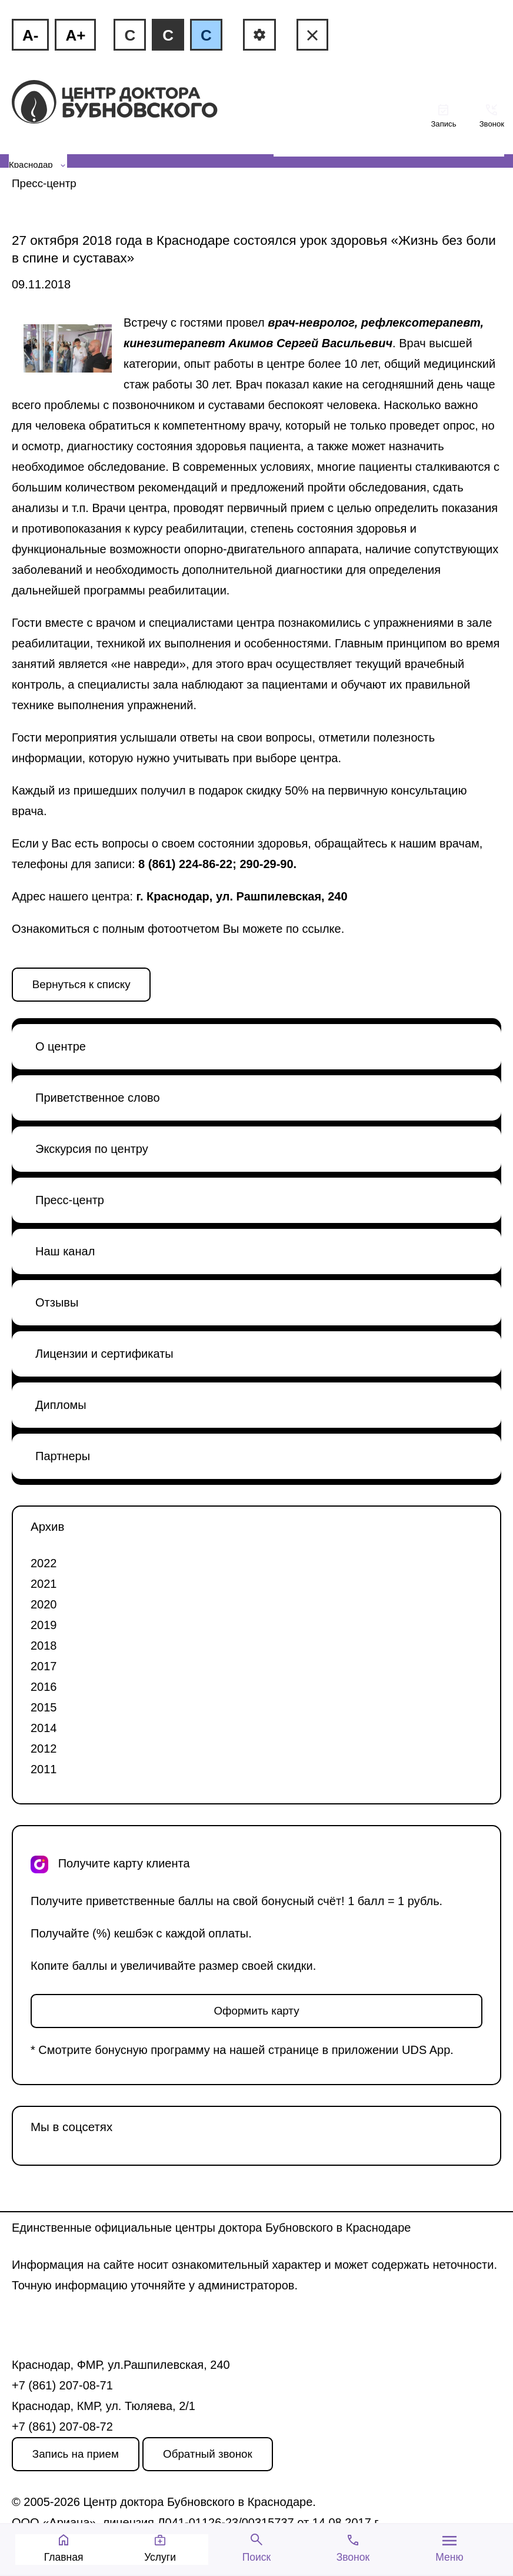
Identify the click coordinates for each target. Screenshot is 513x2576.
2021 (44, 1583)
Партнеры (62, 1456)
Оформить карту (256, 2011)
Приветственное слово (97, 1097)
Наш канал (65, 1251)
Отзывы (56, 1302)
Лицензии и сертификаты (104, 1353)
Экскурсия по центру (91, 1148)
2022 (44, 1563)
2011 (44, 1769)
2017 (44, 1666)
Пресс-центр (44, 183)
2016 (44, 1686)
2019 (44, 1624)
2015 (44, 1707)
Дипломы (60, 1404)
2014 (44, 1727)
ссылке (321, 928)
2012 (44, 1748)
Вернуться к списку (81, 984)
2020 (44, 1604)
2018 (44, 1645)
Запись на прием (75, 2454)
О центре (60, 1046)
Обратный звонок (207, 2454)
